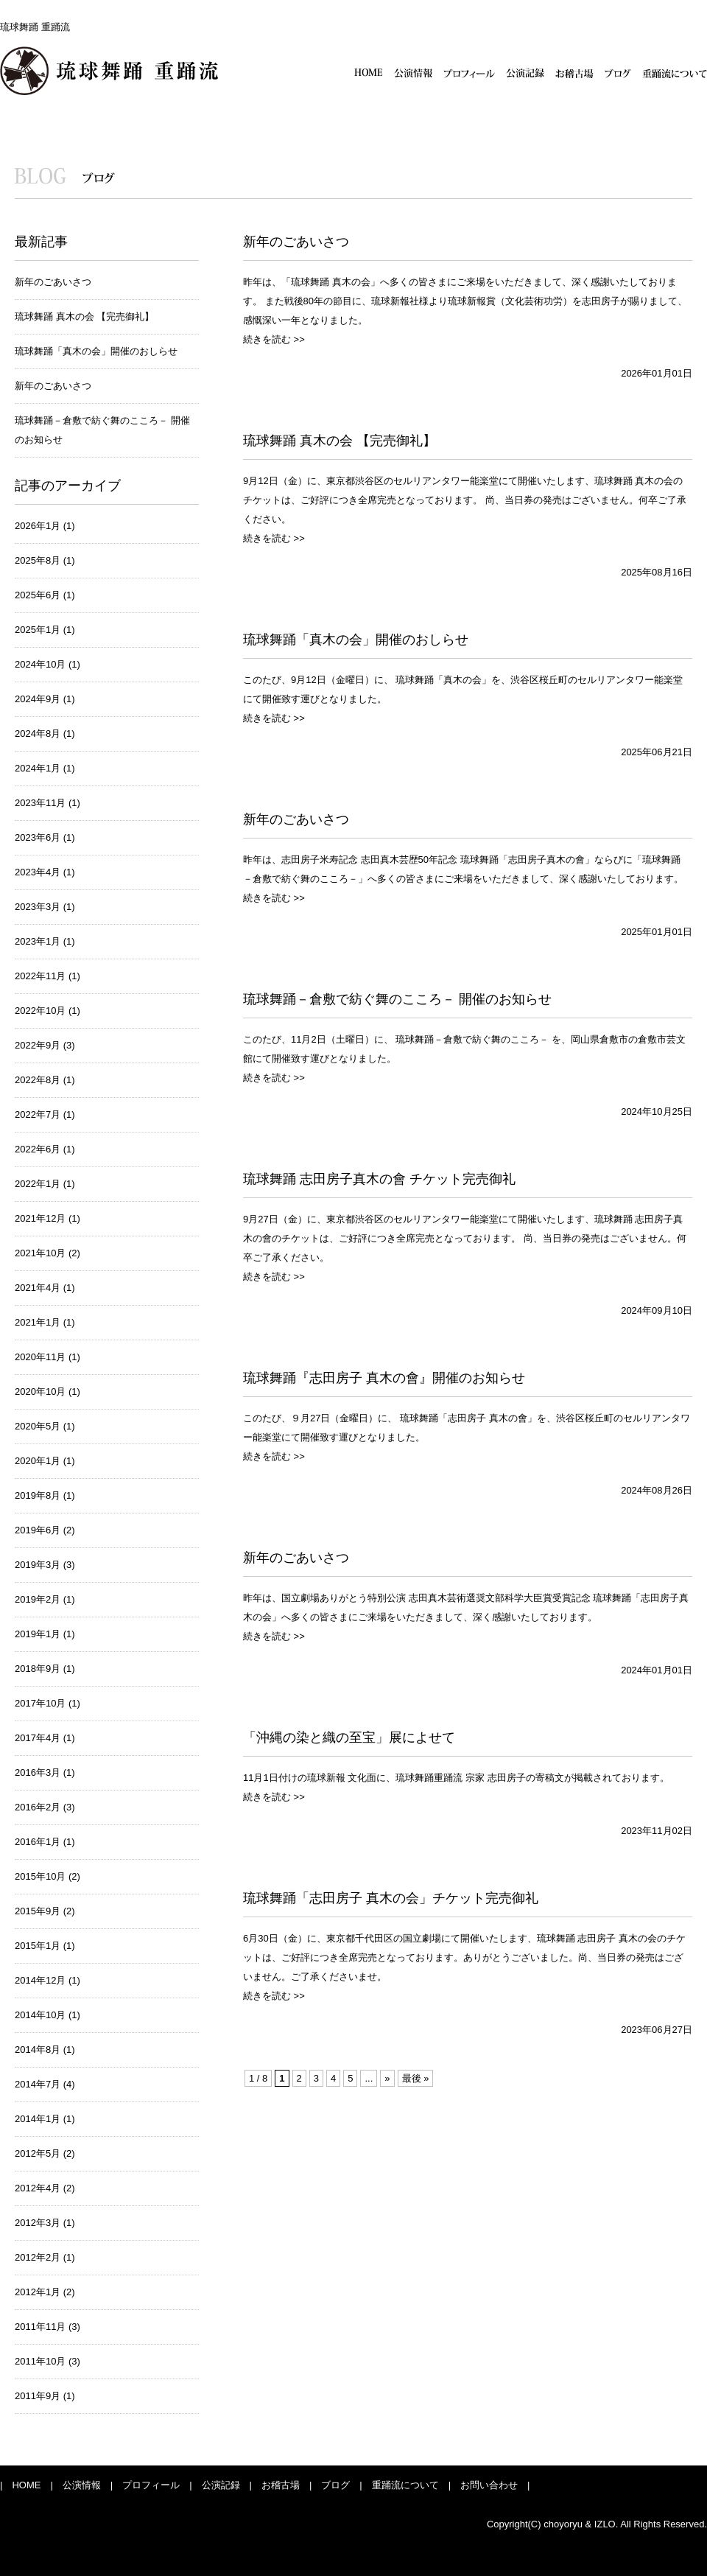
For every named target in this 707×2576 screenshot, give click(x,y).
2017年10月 (40, 1703)
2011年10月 (40, 2361)
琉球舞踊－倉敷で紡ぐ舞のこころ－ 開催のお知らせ (397, 999)
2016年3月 (37, 1772)
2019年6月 (37, 1530)
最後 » (415, 2078)
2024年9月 (37, 698)
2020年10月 (40, 1391)
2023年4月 (37, 872)
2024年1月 (37, 768)
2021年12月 (40, 1218)
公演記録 (525, 73)
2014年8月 (37, 2049)
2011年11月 (40, 2326)
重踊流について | (406, 2485)
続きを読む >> (274, 339)
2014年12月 (40, 1980)
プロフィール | (152, 2485)
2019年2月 (37, 1599)
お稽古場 (574, 73)
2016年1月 (37, 1841)
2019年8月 (37, 1495)
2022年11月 (40, 975)
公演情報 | (83, 2485)
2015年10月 (40, 1876)
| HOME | (26, 2485)
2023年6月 (37, 837)
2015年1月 (37, 1945)
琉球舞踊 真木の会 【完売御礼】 (84, 316)
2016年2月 (37, 1807)
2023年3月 (37, 906)
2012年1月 (37, 2291)
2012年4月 (37, 2188)
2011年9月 (37, 2395)
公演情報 (413, 73)
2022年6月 (37, 1149)
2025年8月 (37, 560)
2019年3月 (37, 1564)
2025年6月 (37, 595)
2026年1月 (37, 525)
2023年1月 (37, 941)
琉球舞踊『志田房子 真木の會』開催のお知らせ (384, 1378)
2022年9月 (37, 1045)
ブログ (618, 73)
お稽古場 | (282, 2485)
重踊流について (674, 73)
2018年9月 (37, 1668)
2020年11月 (40, 1356)
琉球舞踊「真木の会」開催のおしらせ (96, 351)
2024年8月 (37, 733)
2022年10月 (40, 1010)
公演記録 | (222, 2485)
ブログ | (337, 2485)
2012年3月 (37, 2222)
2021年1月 (37, 1322)
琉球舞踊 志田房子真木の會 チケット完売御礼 (379, 1179)
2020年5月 (37, 1426)
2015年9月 (37, 1911)
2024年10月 (40, 664)
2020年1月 (37, 1460)
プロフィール (469, 73)
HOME (368, 73)
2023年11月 (40, 802)
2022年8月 (37, 1079)
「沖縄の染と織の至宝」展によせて (349, 1737)
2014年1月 (37, 2118)
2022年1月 (37, 1183)
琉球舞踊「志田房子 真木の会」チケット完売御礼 (390, 1898)
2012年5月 (37, 2153)
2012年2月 (37, 2257)
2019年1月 (37, 1633)
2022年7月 (37, 1114)
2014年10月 (40, 2014)
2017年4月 (37, 1737)
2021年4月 (37, 1287)
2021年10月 (40, 1253)
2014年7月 (37, 2084)
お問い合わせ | (490, 2485)
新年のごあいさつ (53, 281)
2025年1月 (37, 629)
